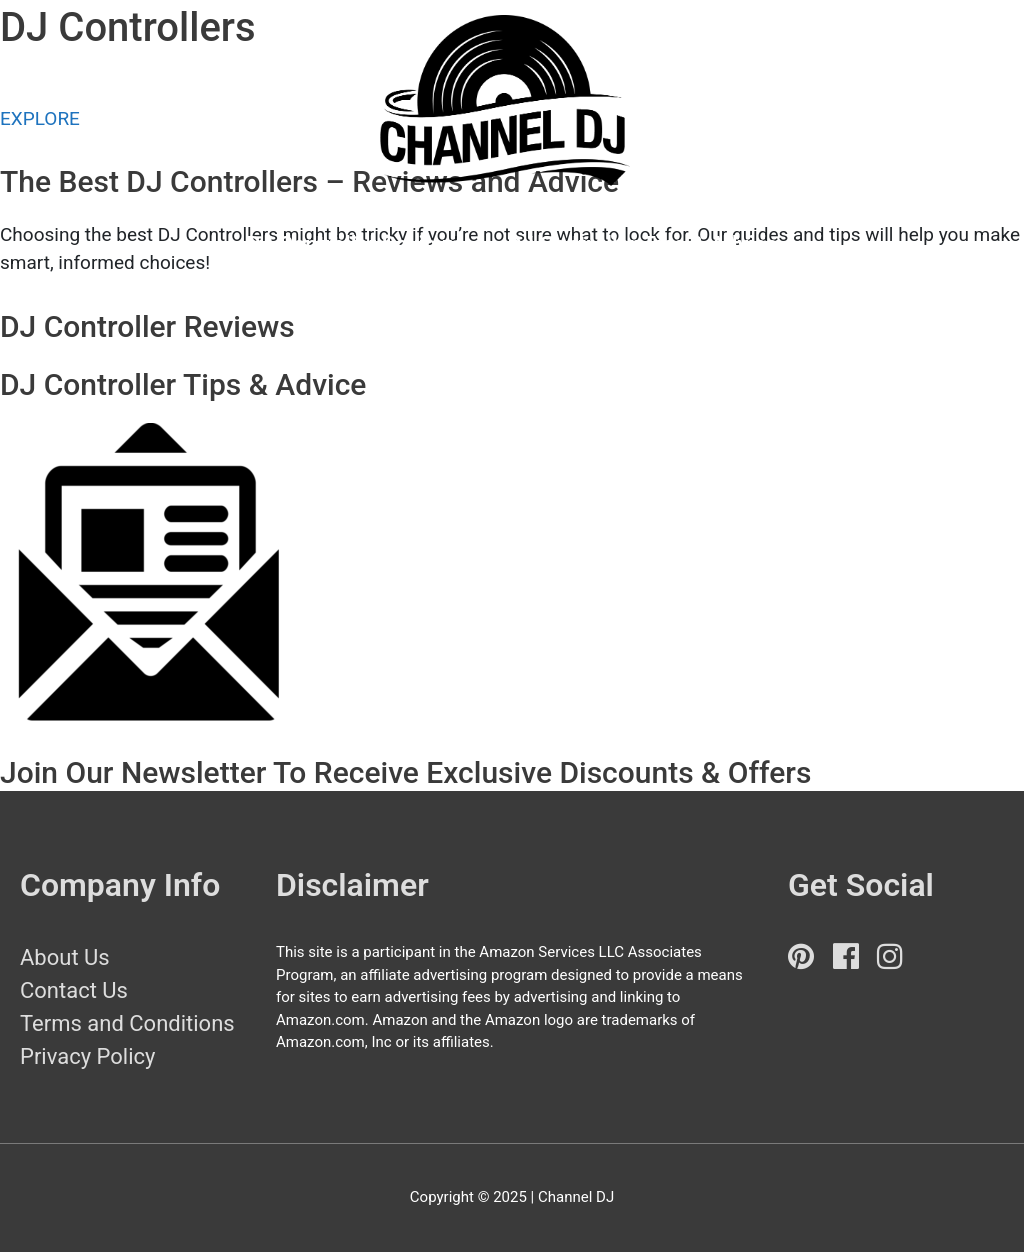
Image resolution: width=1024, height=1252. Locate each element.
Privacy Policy (87, 1056)
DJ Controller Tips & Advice (643, 244)
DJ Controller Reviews (354, 244)
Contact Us (74, 990)
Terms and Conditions (127, 1023)
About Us (65, 957)
